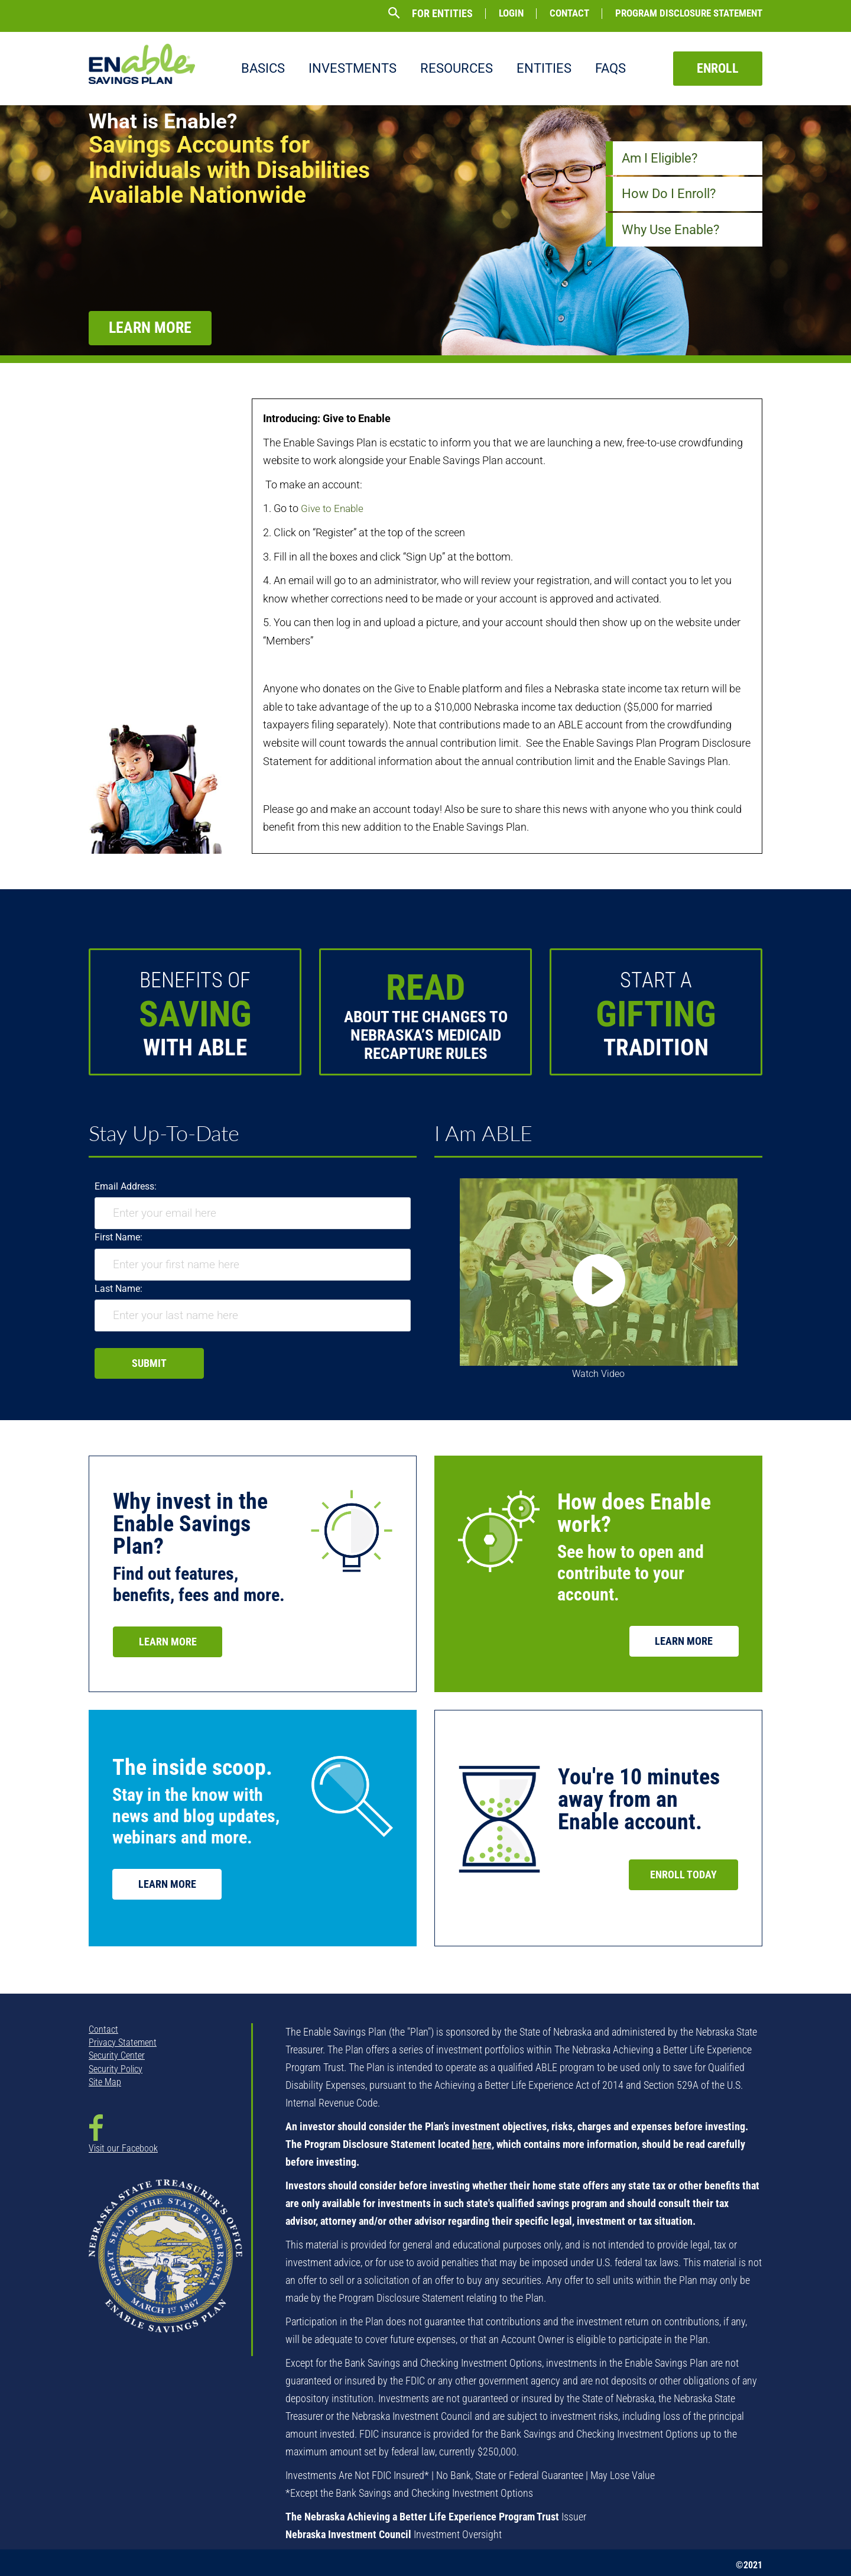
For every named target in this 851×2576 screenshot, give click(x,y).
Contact (569, 13)
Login (511, 13)
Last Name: (118, 1288)
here (482, 2144)
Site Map (105, 2082)
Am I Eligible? (659, 158)
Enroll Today (683, 1874)
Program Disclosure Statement (688, 13)
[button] (394, 13)
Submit (149, 1363)
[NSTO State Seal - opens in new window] (165, 2264)
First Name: (118, 1237)
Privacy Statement (123, 2042)
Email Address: (126, 1186)
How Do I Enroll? (669, 193)
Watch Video (598, 1373)
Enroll (718, 68)
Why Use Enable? (670, 229)
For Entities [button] (442, 13)
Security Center (117, 2055)
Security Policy (115, 2069)
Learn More (159, 328)
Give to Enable (333, 508)
